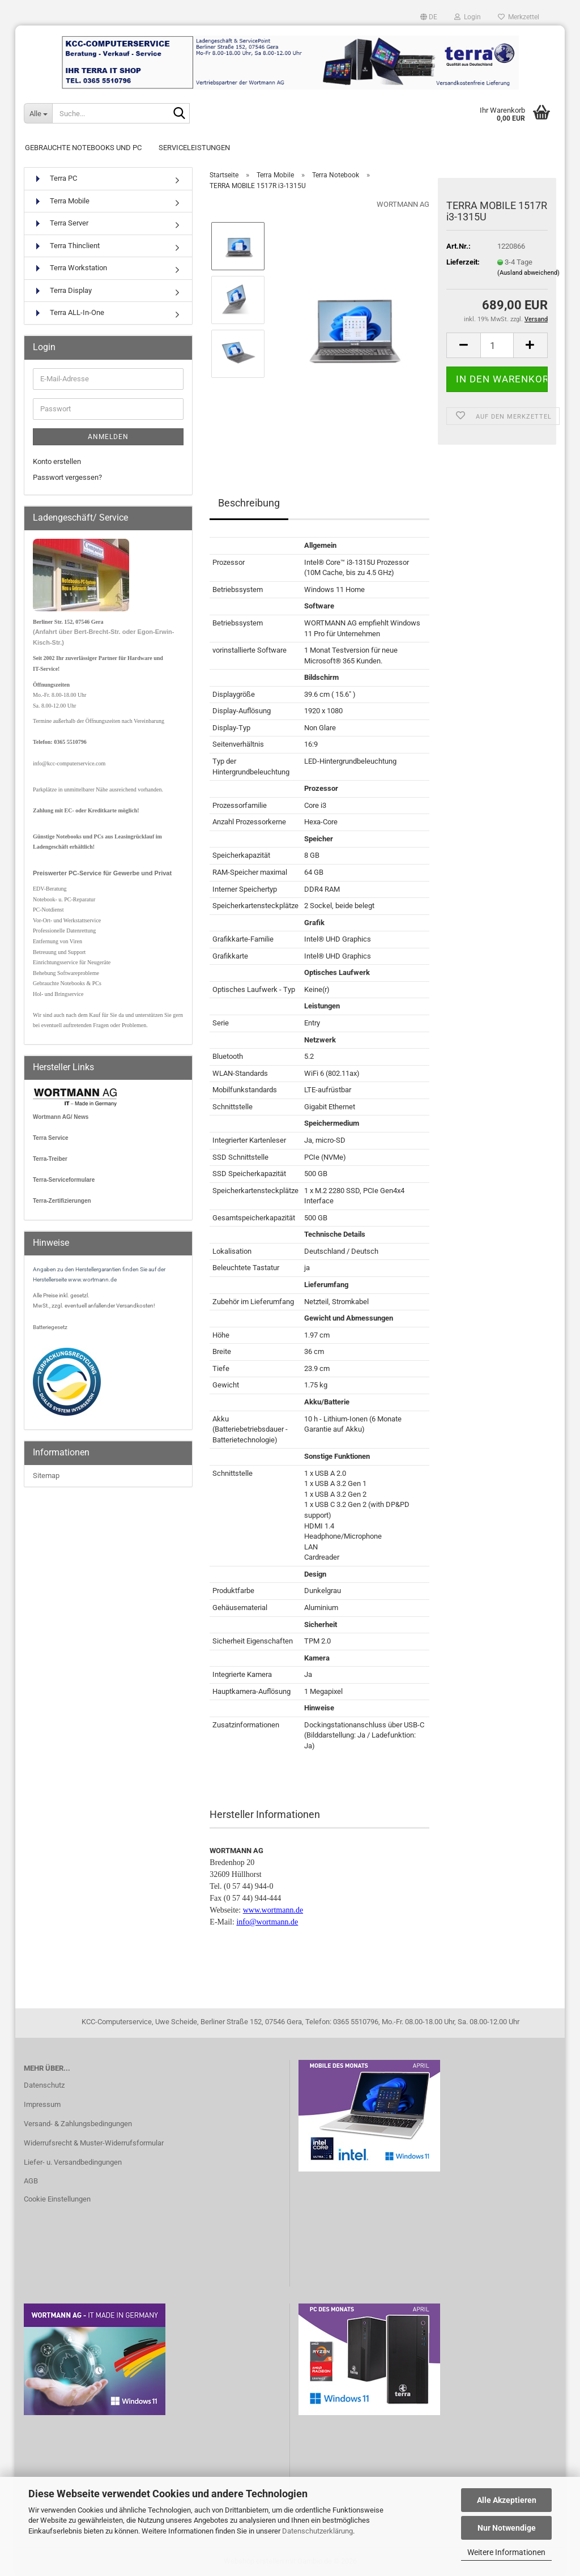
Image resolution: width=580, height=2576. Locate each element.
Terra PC (55, 179)
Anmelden (108, 437)
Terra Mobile (61, 201)
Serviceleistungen (194, 147)
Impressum (42, 2104)
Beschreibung (249, 503)
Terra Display (62, 291)
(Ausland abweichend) (528, 272)
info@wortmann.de (267, 1922)
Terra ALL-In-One (68, 313)
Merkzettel (518, 17)
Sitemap (46, 1475)
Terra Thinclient (66, 246)
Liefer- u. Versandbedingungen (73, 2162)
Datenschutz (44, 2085)
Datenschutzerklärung (317, 2531)
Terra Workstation (70, 268)
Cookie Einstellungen (57, 2199)
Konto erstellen (57, 461)
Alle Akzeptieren (506, 2500)
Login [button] (467, 17)
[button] (429, 16)
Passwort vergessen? (67, 477)
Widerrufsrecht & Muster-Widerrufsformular (94, 2143)
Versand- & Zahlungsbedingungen (78, 2123)
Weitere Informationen (506, 2552)
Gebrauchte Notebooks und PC (83, 147)
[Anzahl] (497, 345)
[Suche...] (38, 113)
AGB (31, 2181)
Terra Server (60, 223)
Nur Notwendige (506, 2527)
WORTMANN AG (403, 204)
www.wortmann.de (273, 1910)
